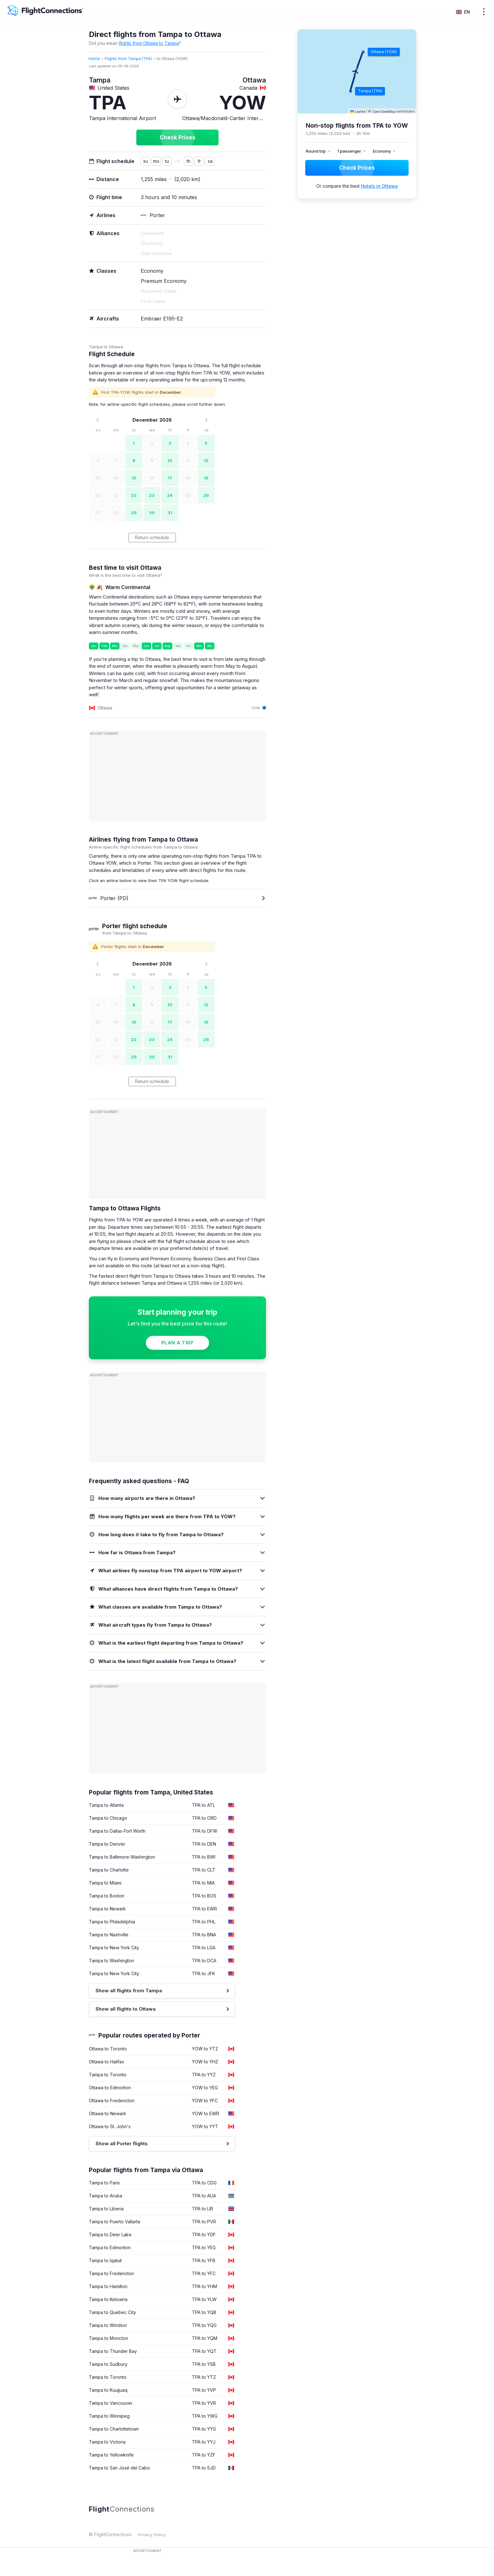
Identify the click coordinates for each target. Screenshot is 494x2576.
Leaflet (357, 111)
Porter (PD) (108, 898)
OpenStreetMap (384, 111)
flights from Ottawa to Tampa (149, 43)
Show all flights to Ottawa (126, 2009)
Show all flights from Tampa (129, 1991)
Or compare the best (357, 186)
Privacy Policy (151, 2534)
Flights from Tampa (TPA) (128, 58)
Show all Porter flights (122, 2144)
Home (94, 58)
